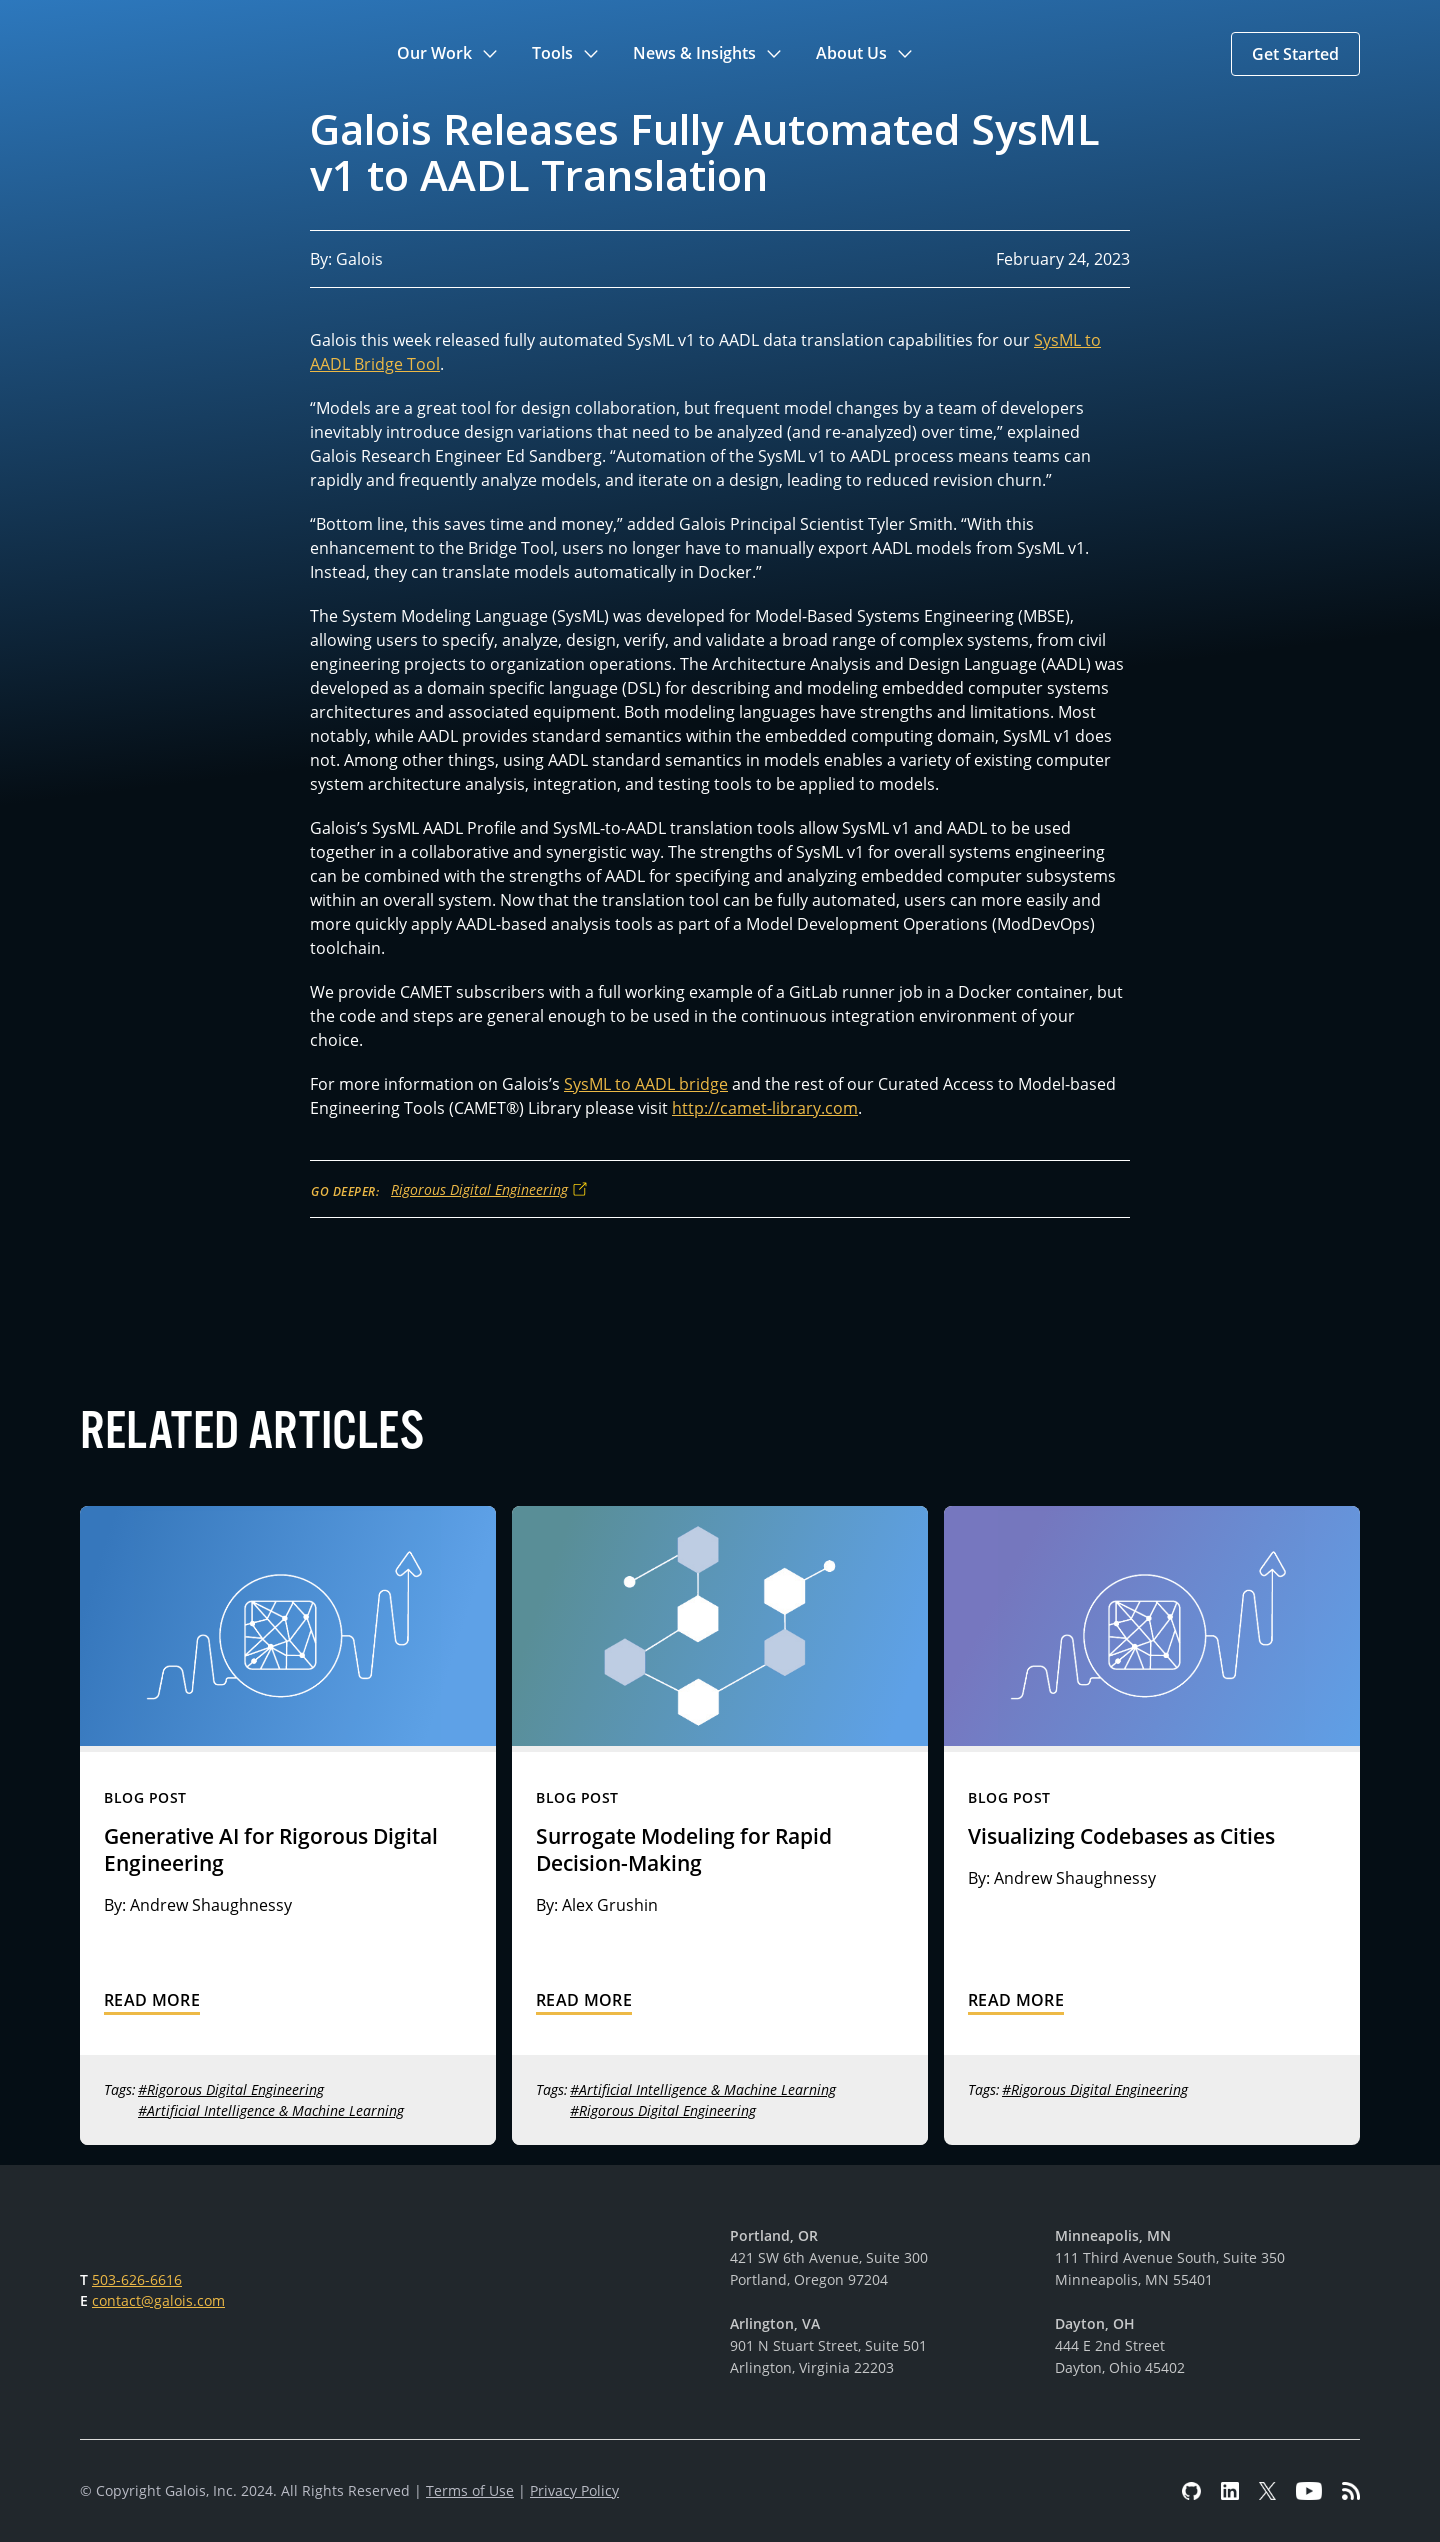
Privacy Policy (574, 2490)
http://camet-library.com (765, 1108)
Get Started (1295, 54)
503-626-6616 (137, 2279)
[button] (448, 54)
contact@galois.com (158, 2300)
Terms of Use (470, 2490)
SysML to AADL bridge (646, 1084)
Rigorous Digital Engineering (479, 1189)
